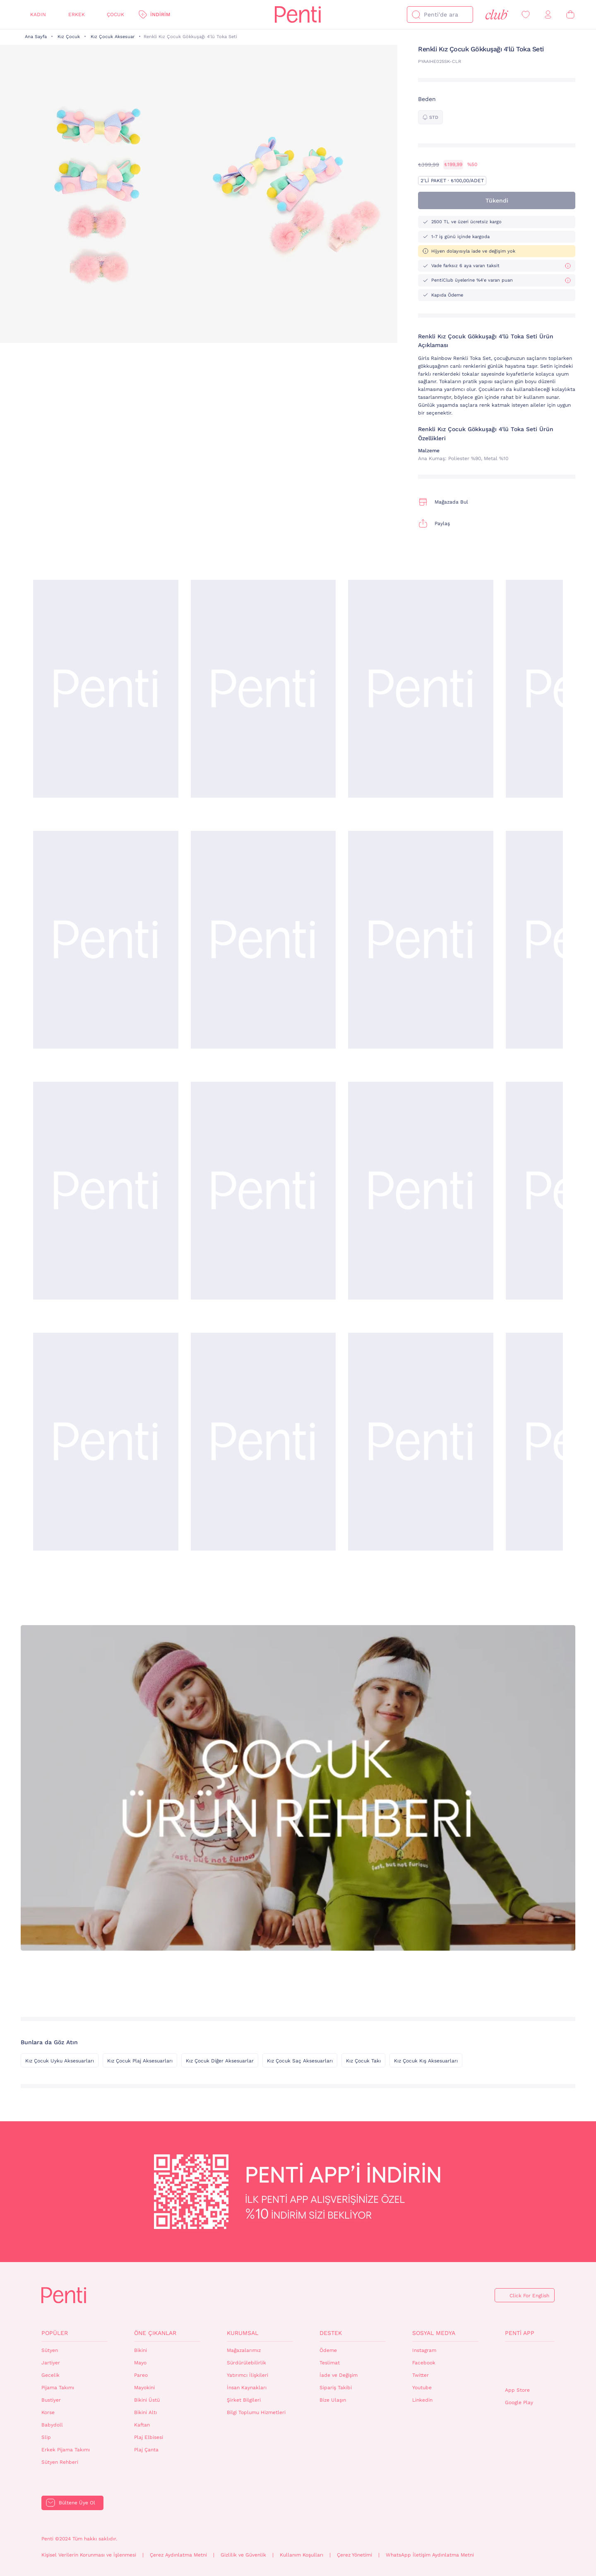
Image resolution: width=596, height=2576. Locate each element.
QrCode (523, 2364)
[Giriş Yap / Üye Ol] (548, 15)
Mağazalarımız (244, 2350)
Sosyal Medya (433, 2333)
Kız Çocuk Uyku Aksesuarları (59, 2061)
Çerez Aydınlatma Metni (178, 2555)
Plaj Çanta (146, 2450)
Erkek (76, 14)
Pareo (141, 2375)
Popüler (54, 2333)
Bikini (140, 2350)
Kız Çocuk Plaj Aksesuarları (140, 2061)
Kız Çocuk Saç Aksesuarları (300, 2061)
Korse (48, 2412)
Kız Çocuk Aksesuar (113, 36)
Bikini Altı (145, 2412)
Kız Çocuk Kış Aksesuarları (426, 2061)
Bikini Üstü (147, 2400)
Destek (331, 2333)
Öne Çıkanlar (155, 2333)
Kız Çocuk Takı (363, 2061)
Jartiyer (50, 2363)
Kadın (38, 14)
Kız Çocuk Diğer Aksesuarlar (220, 2061)
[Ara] (416, 14)
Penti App (519, 2333)
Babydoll (52, 2425)
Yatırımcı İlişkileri (247, 2375)
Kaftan (142, 2425)
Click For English (529, 2296)
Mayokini (144, 2387)
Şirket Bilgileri (244, 2400)
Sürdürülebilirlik (246, 2363)
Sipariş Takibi (336, 2387)
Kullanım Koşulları (301, 2555)
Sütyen (49, 2350)
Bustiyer (51, 2400)
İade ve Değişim (339, 2375)
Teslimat (330, 2363)
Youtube (422, 2387)
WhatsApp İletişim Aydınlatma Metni (430, 2555)
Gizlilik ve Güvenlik (243, 2555)
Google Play (519, 2402)
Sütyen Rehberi (59, 2462)
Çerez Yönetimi (354, 2555)
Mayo (140, 2363)
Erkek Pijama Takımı (65, 2450)
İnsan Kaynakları (247, 2387)
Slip (46, 2437)
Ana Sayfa (36, 36)
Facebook (423, 2363)
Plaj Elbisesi (148, 2437)
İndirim (160, 14)
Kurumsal (242, 2333)
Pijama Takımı (57, 2387)
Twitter (420, 2375)
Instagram (424, 2350)
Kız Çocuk (69, 36)
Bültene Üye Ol (77, 2503)
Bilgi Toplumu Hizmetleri (256, 2412)
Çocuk (115, 14)
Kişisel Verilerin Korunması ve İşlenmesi (88, 2555)
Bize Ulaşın (333, 2400)
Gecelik (50, 2375)
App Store (517, 2390)
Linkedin (422, 2400)
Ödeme (328, 2350)
